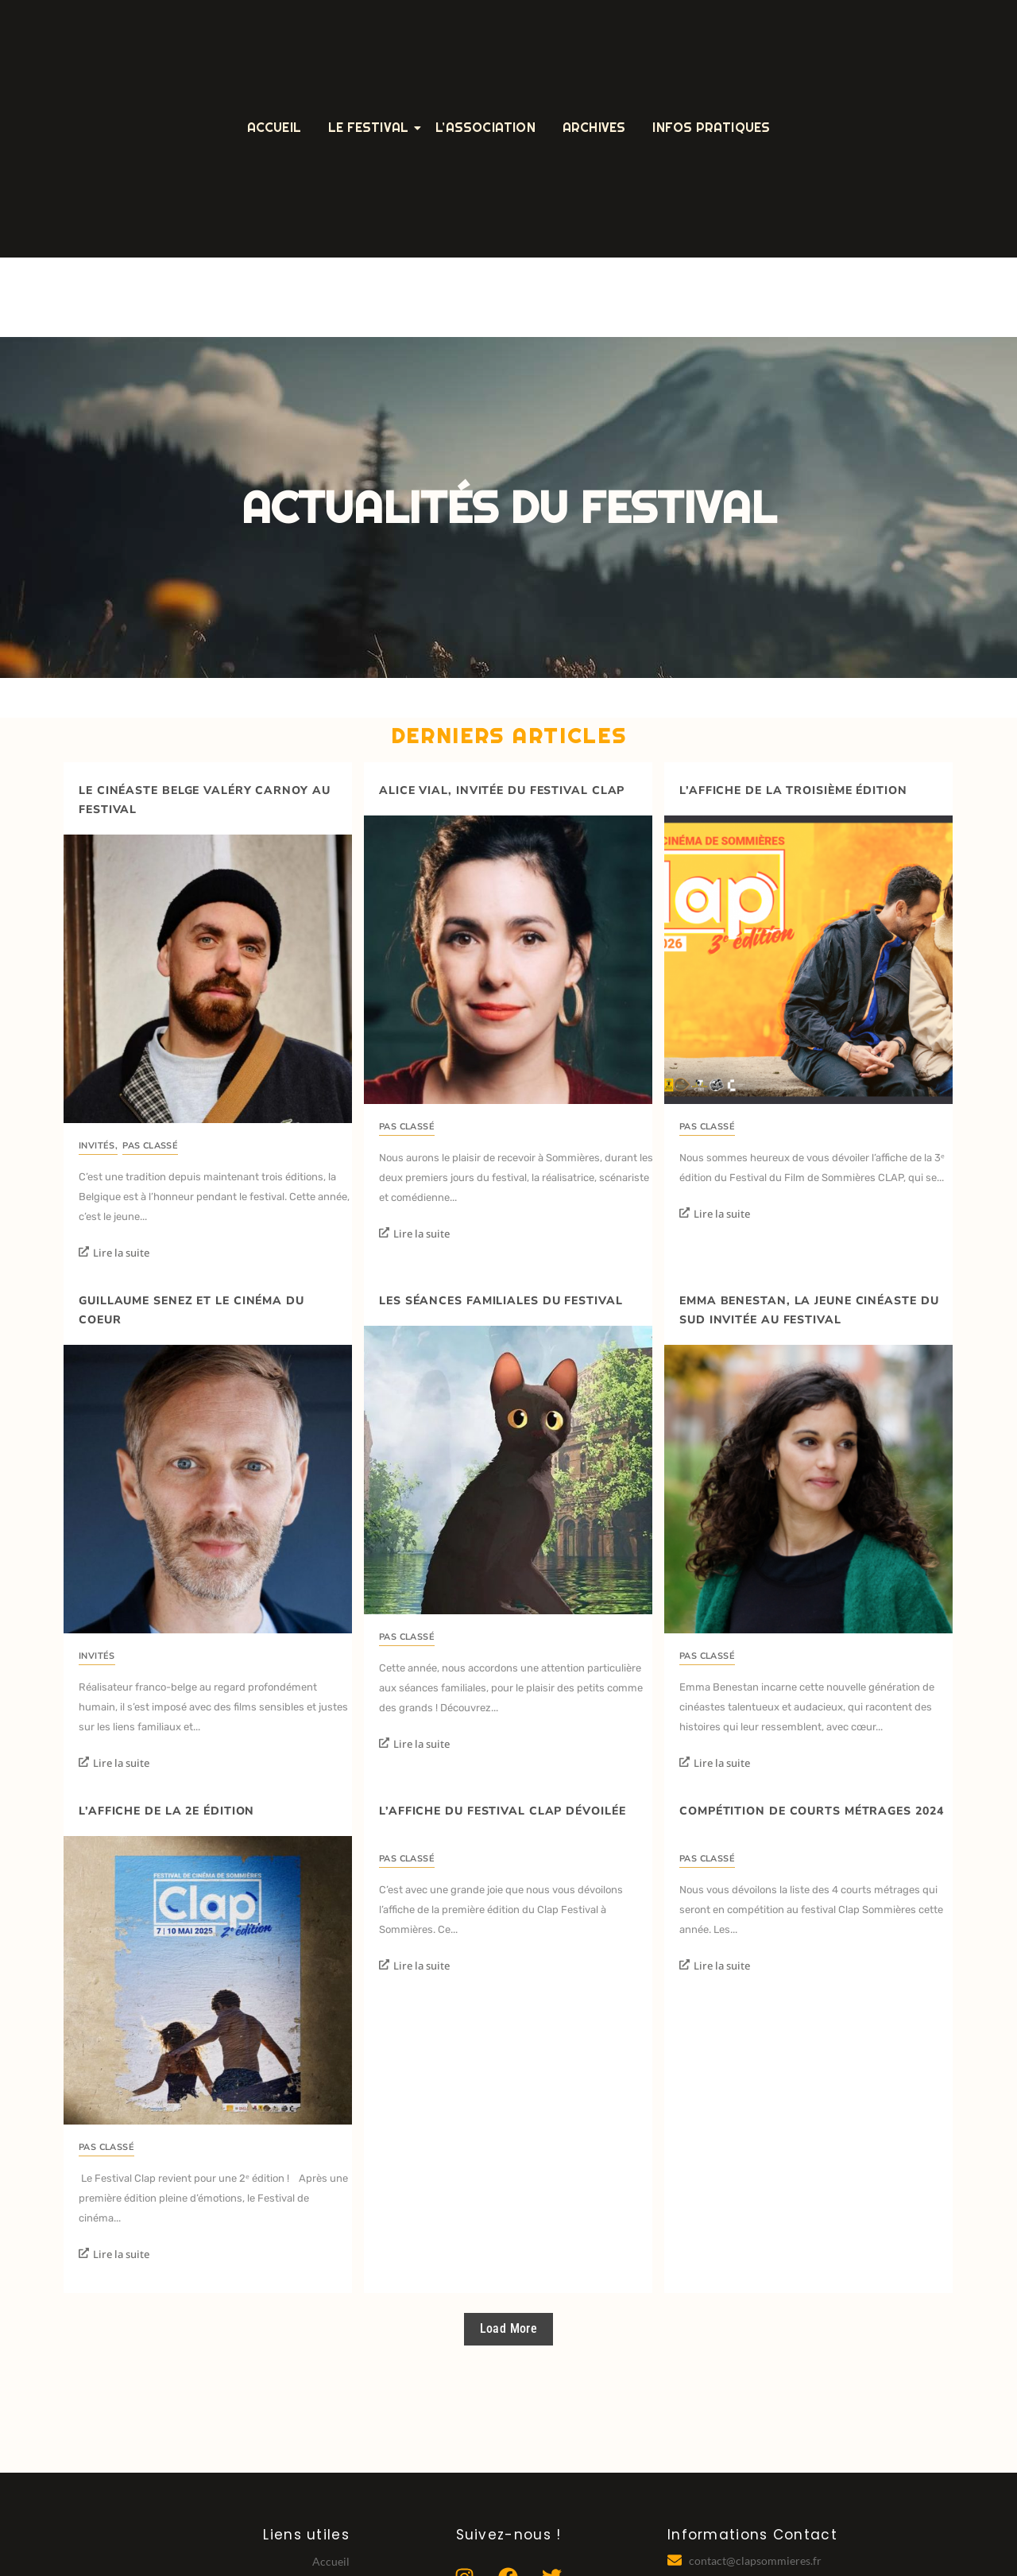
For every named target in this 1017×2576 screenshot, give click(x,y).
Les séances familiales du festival (501, 1300)
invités (98, 1146)
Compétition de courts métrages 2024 (811, 1811)
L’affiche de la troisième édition (793, 790)
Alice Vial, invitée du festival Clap (502, 790)
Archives (594, 127)
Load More (509, 2328)
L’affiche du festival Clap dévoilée (502, 1811)
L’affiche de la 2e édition (166, 1811)
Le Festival (371, 127)
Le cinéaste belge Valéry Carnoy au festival (205, 800)
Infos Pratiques (711, 127)
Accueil (274, 127)
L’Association (485, 127)
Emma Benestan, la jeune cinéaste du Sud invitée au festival (809, 1310)
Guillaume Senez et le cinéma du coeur (191, 1310)
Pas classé (150, 1146)
